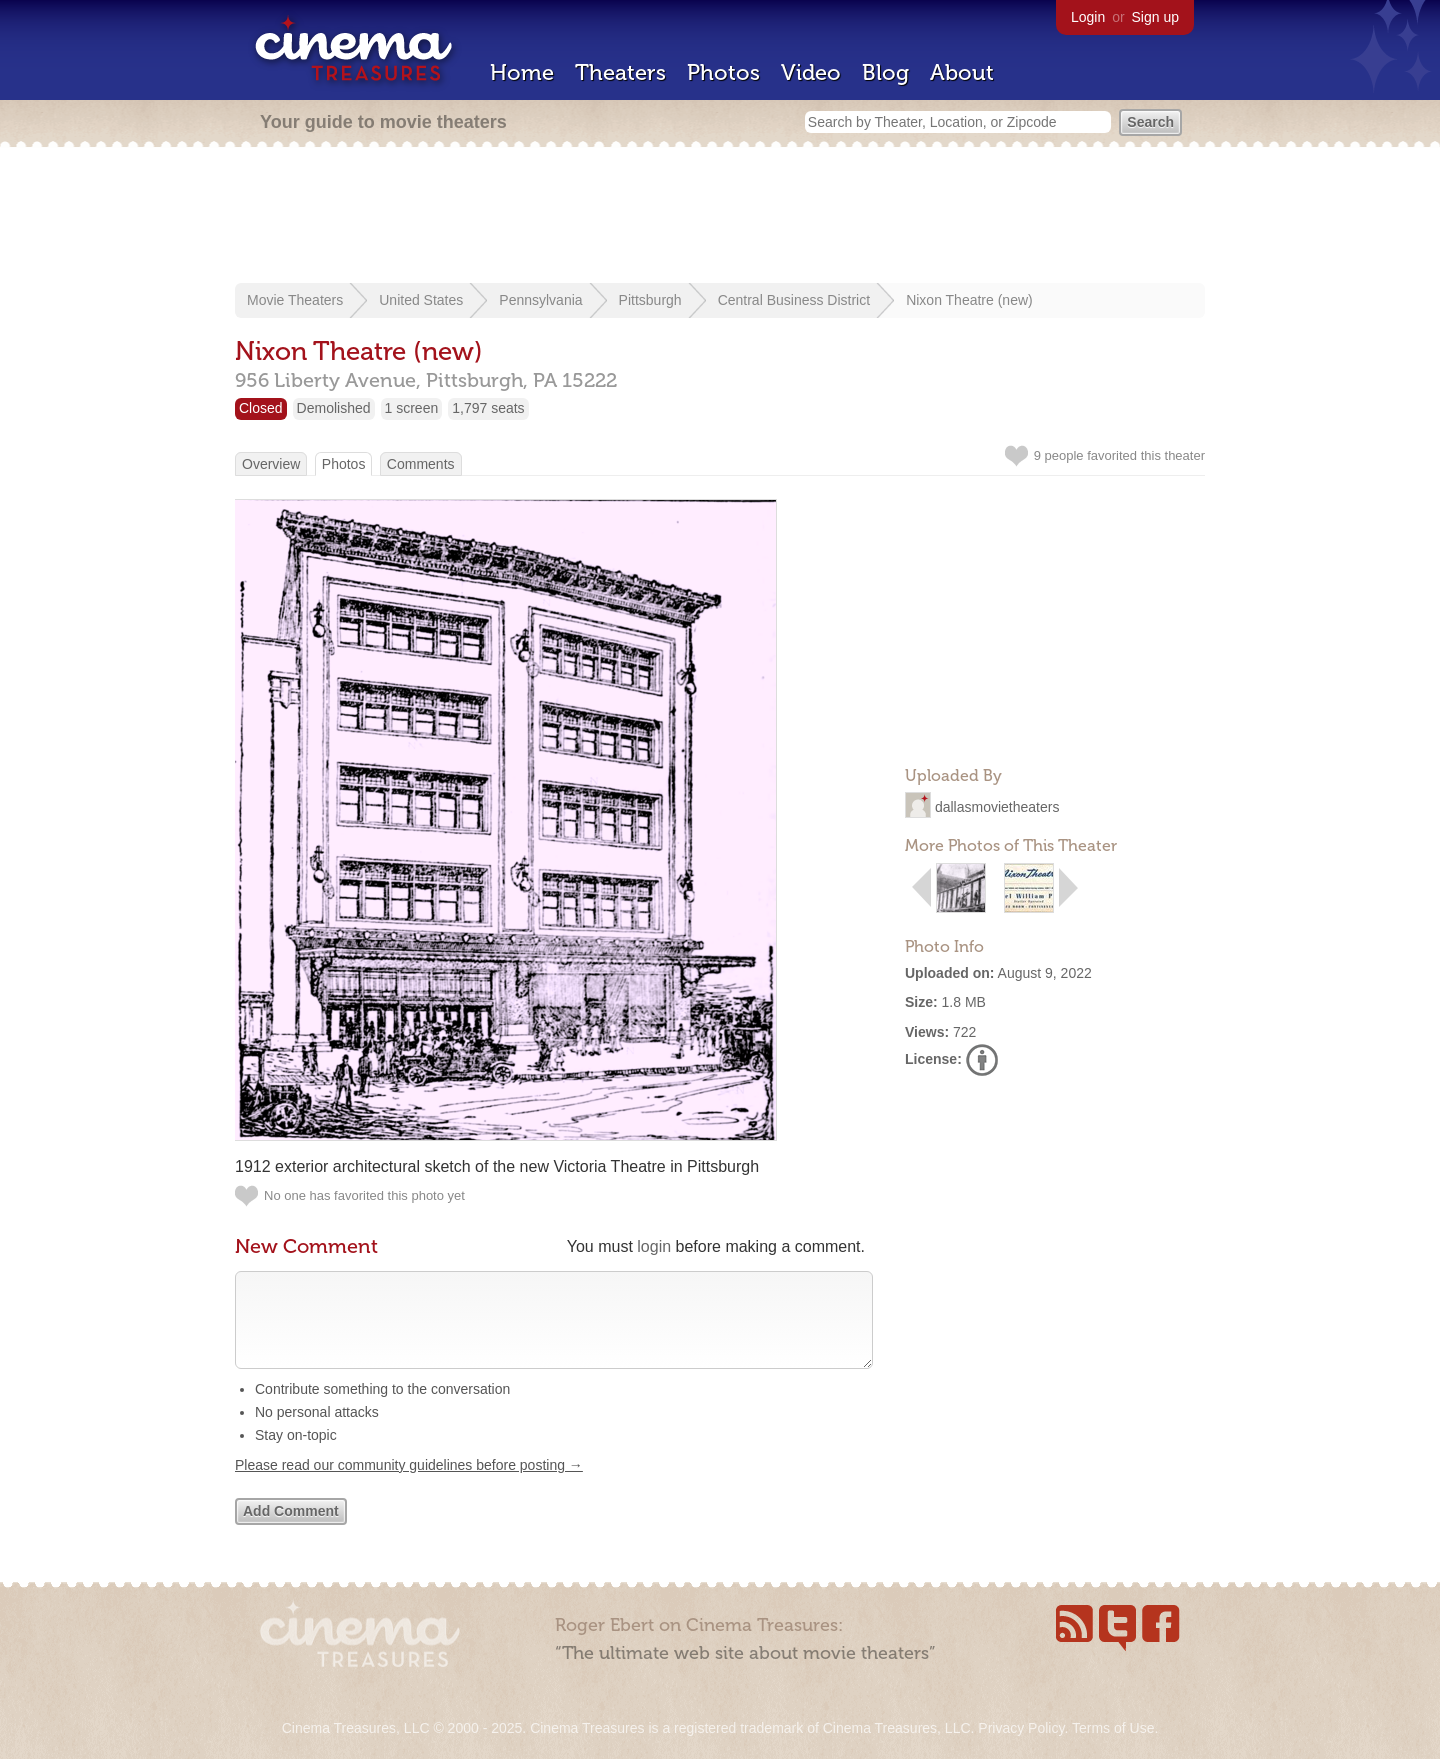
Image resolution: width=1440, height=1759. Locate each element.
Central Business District (794, 300)
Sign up (1155, 17)
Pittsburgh (650, 300)
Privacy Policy (1021, 1728)
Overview (271, 464)
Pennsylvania (540, 300)
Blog (885, 72)
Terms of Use (1113, 1728)
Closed (261, 408)
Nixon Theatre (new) (969, 300)
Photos (723, 72)
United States (421, 300)
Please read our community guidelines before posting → (409, 1485)
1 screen (412, 408)
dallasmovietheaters (997, 807)
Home (522, 72)
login (654, 1246)
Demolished (334, 408)
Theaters (620, 72)
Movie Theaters (295, 300)
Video (811, 72)
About (962, 72)
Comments (421, 464)
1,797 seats (488, 408)
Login (1088, 17)
